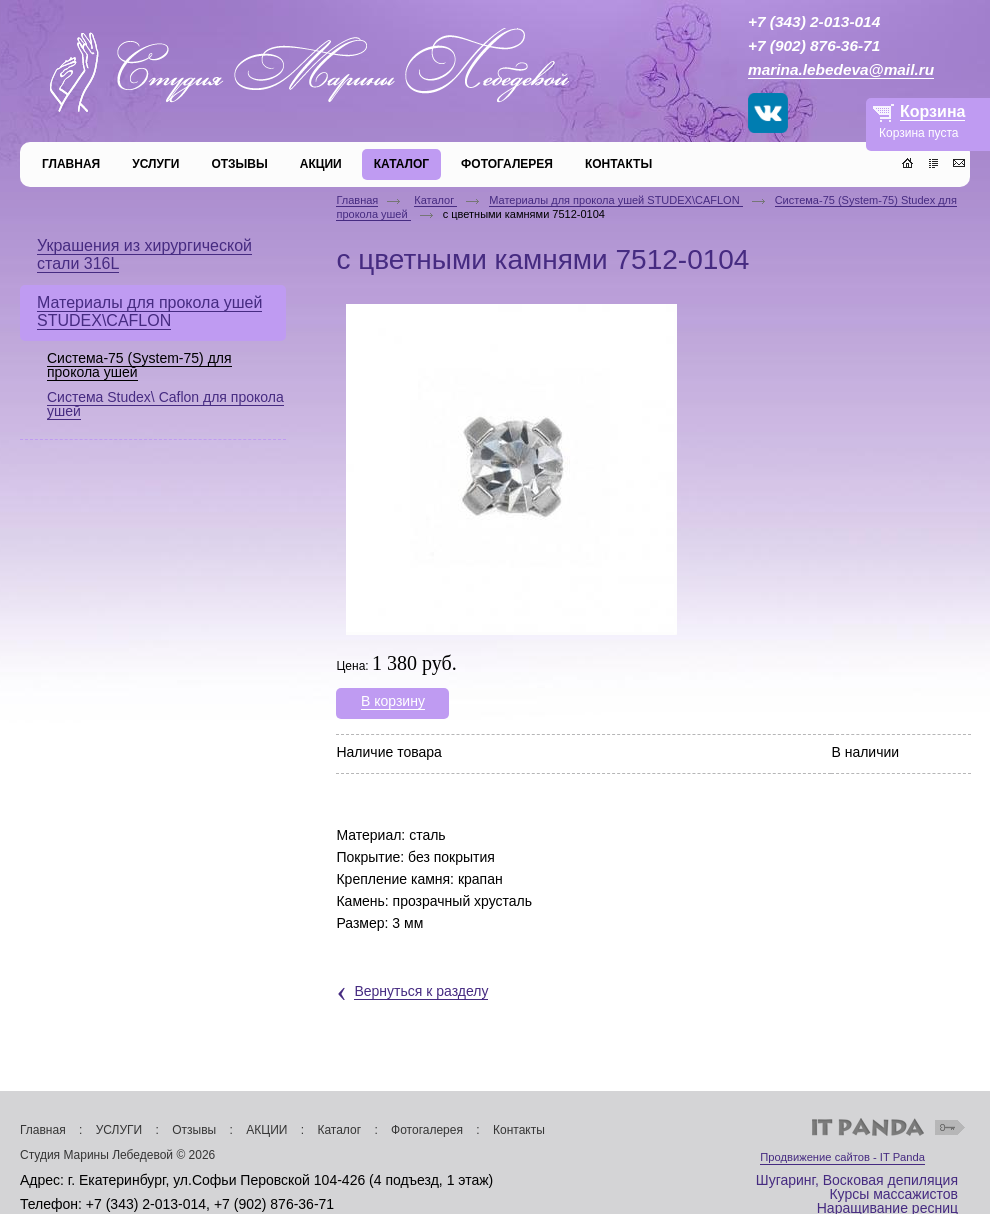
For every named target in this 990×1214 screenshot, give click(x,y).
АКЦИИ (266, 1130)
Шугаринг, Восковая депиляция (857, 1180)
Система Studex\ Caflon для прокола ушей (165, 404)
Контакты (519, 1130)
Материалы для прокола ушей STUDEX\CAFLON (615, 200)
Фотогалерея (427, 1130)
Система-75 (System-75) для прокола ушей (139, 365)
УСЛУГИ (119, 1130)
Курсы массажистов (893, 1194)
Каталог (435, 200)
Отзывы (194, 1130)
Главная (357, 200)
